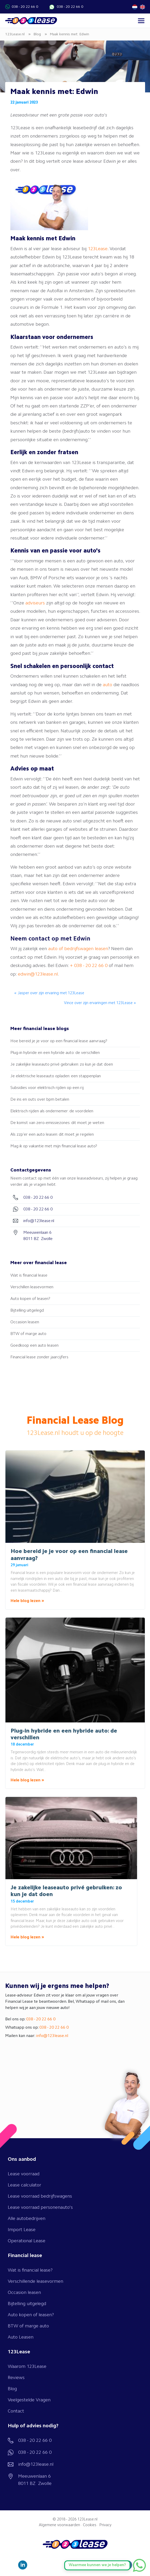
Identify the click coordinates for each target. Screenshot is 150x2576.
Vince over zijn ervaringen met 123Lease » (100, 1003)
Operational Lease (26, 2241)
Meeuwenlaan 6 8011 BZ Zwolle (35, 2480)
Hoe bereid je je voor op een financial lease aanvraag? (58, 1041)
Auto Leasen (20, 2337)
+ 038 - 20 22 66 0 (89, 965)
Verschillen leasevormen (31, 1287)
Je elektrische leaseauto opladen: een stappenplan (55, 1076)
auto (107, 685)
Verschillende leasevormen (35, 2281)
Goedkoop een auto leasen (34, 1346)
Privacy (105, 2525)
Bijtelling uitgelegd (27, 1311)
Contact (16, 2411)
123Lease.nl (87, 2520)
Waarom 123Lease (27, 2366)
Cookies (89, 2525)
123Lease (98, 249)
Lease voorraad (23, 2174)
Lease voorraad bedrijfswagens (40, 2196)
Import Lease (21, 2229)
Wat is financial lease (28, 1275)
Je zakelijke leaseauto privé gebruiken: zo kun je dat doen (61, 1064)
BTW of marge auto (28, 1334)
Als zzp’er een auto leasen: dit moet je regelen (52, 1135)
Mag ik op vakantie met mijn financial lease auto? (53, 1146)
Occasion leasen (24, 1322)
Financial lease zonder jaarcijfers (39, 1357)
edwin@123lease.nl (38, 974)
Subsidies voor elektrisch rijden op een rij (47, 1088)
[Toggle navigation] (141, 21)
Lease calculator (24, 2185)
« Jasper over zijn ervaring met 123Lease (49, 993)
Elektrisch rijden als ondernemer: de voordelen (51, 1111)
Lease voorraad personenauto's (40, 2207)
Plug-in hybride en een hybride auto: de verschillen (55, 1053)
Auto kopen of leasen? (30, 1299)
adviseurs (35, 603)
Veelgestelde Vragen (29, 2400)
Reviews (16, 2377)
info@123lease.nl (52, 2036)
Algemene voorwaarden (59, 2525)
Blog (12, 2389)
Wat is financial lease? (30, 2270)
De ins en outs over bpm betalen (39, 1100)
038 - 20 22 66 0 (25, 7)
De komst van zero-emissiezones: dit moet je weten (57, 1123)
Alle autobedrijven (26, 2218)
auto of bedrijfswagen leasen (78, 948)
